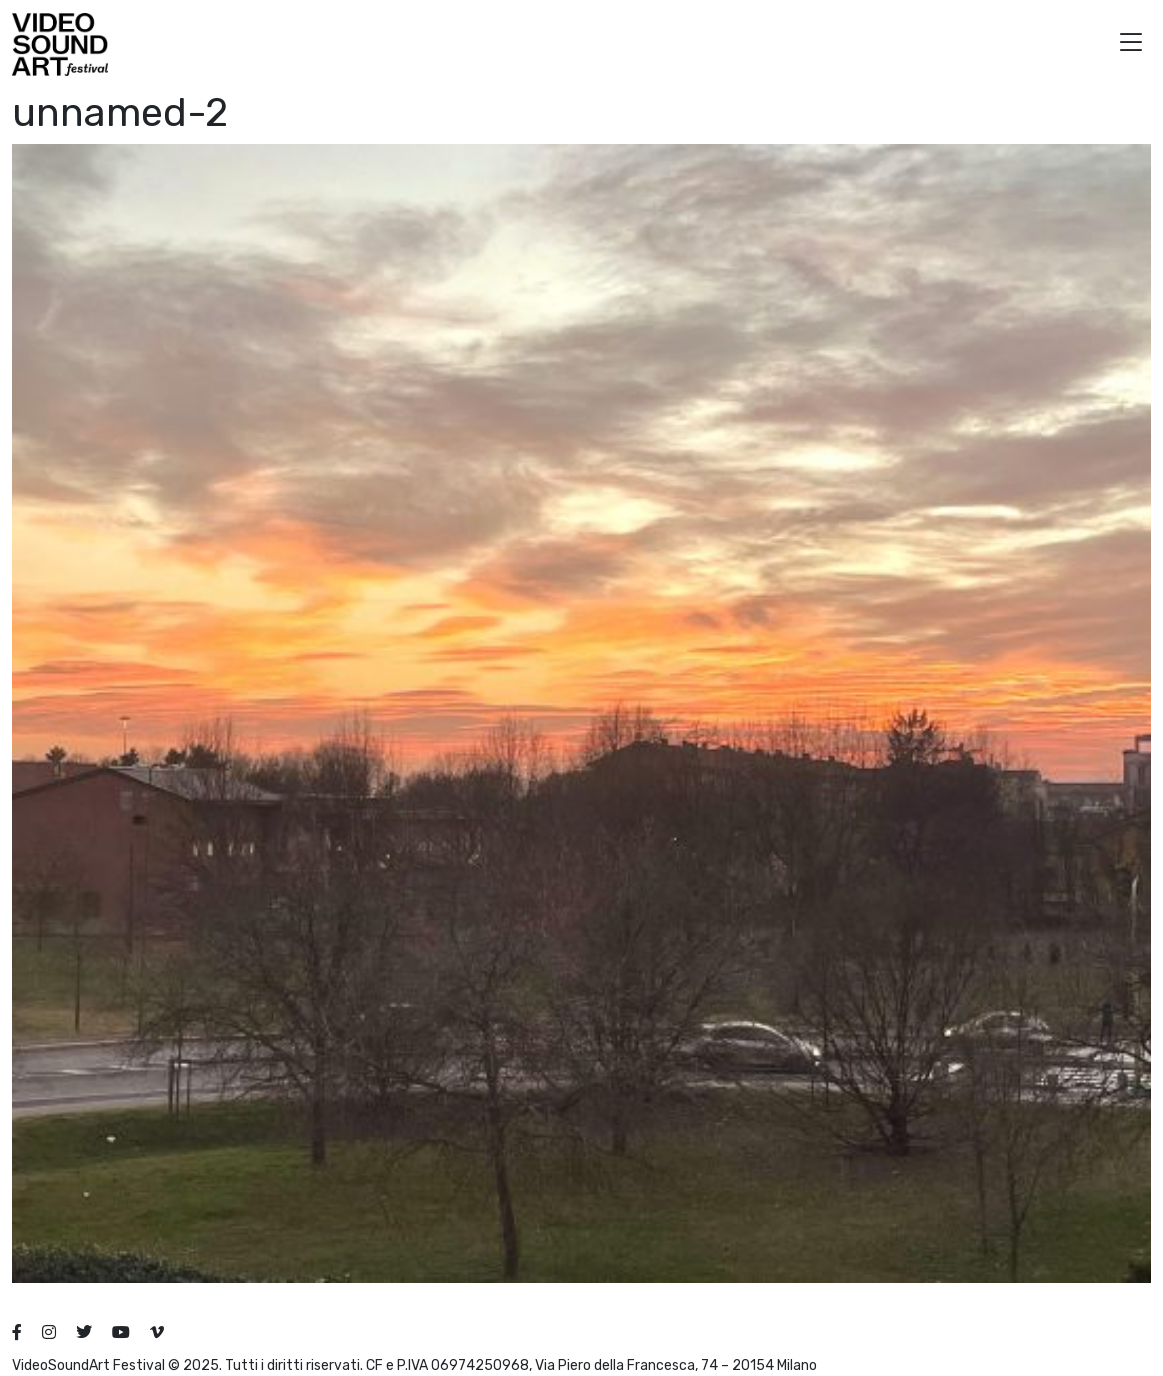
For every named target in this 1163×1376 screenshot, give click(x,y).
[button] (1131, 44)
